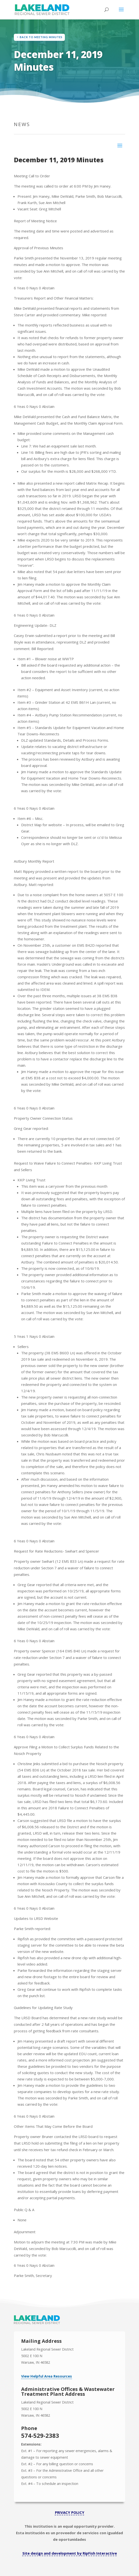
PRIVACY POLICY (69, 2512)
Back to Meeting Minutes (41, 37)
